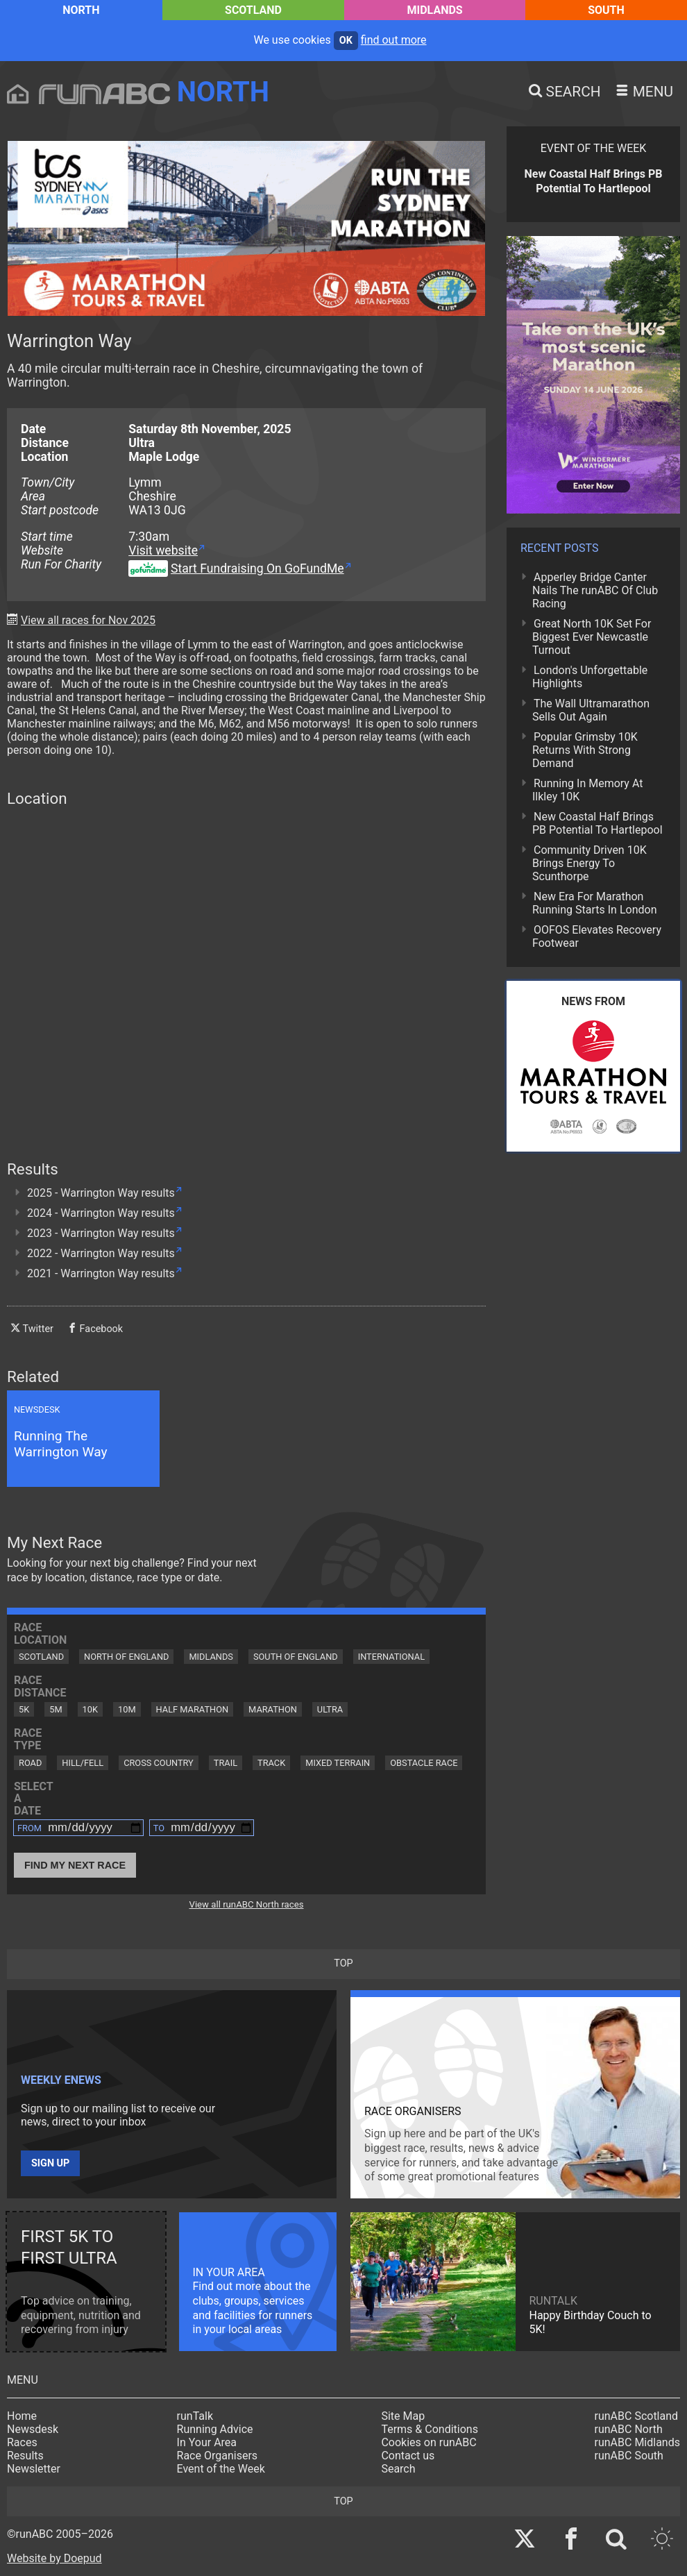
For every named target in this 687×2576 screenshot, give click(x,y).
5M (55, 1709)
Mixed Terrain (337, 1763)
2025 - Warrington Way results (101, 1192)
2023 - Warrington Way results (101, 1233)
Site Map (403, 2416)
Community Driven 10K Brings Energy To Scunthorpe (589, 863)
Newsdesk (32, 2429)
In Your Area (207, 2442)
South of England (295, 1656)
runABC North (629, 2429)
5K (24, 1709)
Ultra (330, 1709)
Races (22, 2442)
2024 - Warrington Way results (101, 1213)
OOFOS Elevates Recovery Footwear (596, 936)
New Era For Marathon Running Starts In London (594, 903)
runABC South (629, 2455)
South (606, 10)
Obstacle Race (423, 1763)
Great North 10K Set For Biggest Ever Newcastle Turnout (591, 637)
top (343, 1963)
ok (346, 41)
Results (25, 2455)
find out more (394, 40)
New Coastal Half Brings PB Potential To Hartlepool (597, 823)
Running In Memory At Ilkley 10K (587, 790)
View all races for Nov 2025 (88, 620)
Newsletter (33, 2468)
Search (398, 2468)
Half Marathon (192, 1709)
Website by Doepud (54, 2558)
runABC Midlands (637, 2442)
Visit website (163, 550)
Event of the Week (221, 2468)
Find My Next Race (75, 1865)
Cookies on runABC (428, 2442)
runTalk (195, 2416)
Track (271, 1763)
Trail (225, 1763)
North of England (126, 1656)
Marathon (272, 1709)
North (80, 10)
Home (22, 2416)
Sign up (50, 2163)
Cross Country (159, 1763)
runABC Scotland (637, 2416)
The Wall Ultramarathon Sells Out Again (591, 710)
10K (90, 1709)
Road (30, 1763)
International (391, 1656)
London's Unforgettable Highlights (589, 677)
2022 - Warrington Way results (101, 1253)
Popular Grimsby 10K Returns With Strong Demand (585, 750)
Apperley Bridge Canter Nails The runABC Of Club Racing (595, 590)
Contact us (407, 2455)
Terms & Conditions (429, 2429)
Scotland (253, 10)
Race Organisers (217, 2455)
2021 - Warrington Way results (101, 1273)
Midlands (435, 10)
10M (127, 1709)
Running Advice (215, 2429)
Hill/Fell (82, 1763)
